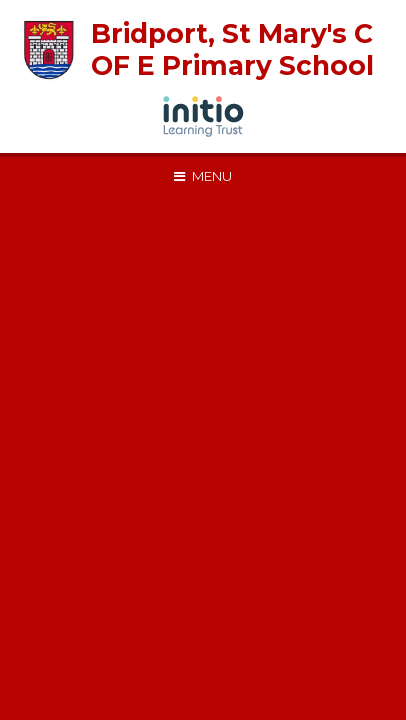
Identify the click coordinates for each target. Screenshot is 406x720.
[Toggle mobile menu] (203, 176)
